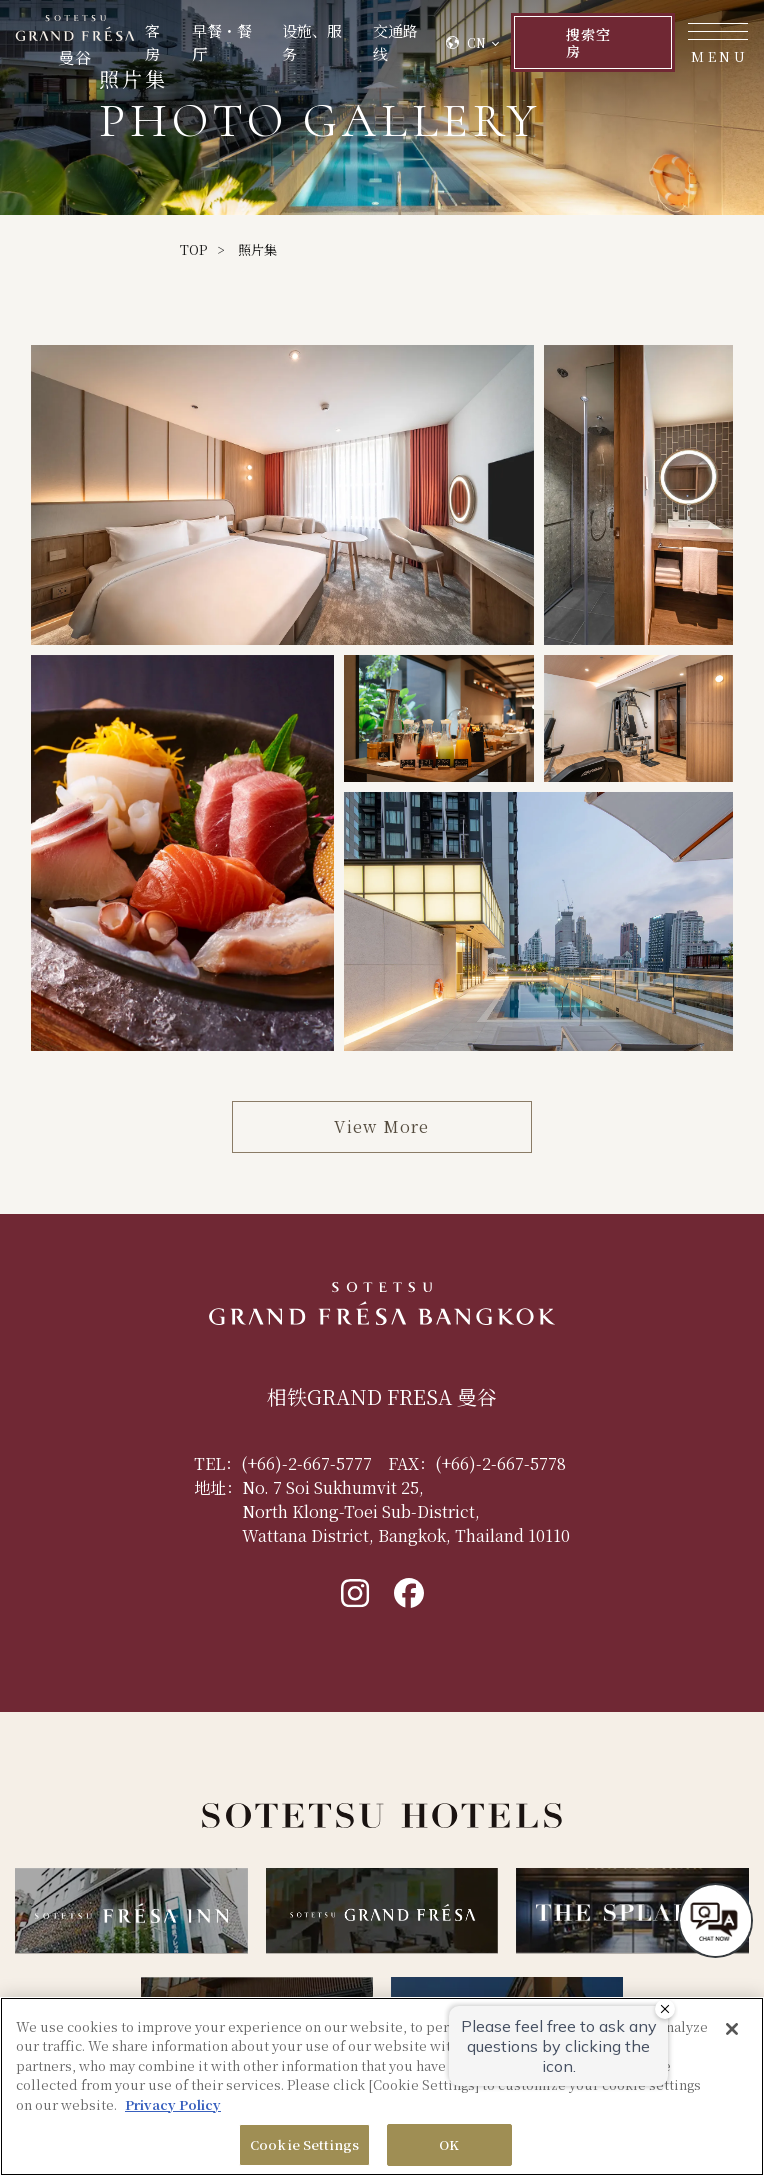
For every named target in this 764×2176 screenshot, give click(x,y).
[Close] (732, 2029)
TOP (193, 249)
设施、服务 (312, 42)
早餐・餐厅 (222, 42)
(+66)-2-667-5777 (306, 1463)
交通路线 (395, 42)
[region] (382, 2086)
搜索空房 (588, 42)
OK (449, 2144)
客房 (152, 42)
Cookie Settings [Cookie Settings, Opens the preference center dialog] (304, 2144)
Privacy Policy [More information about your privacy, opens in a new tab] (173, 2104)
